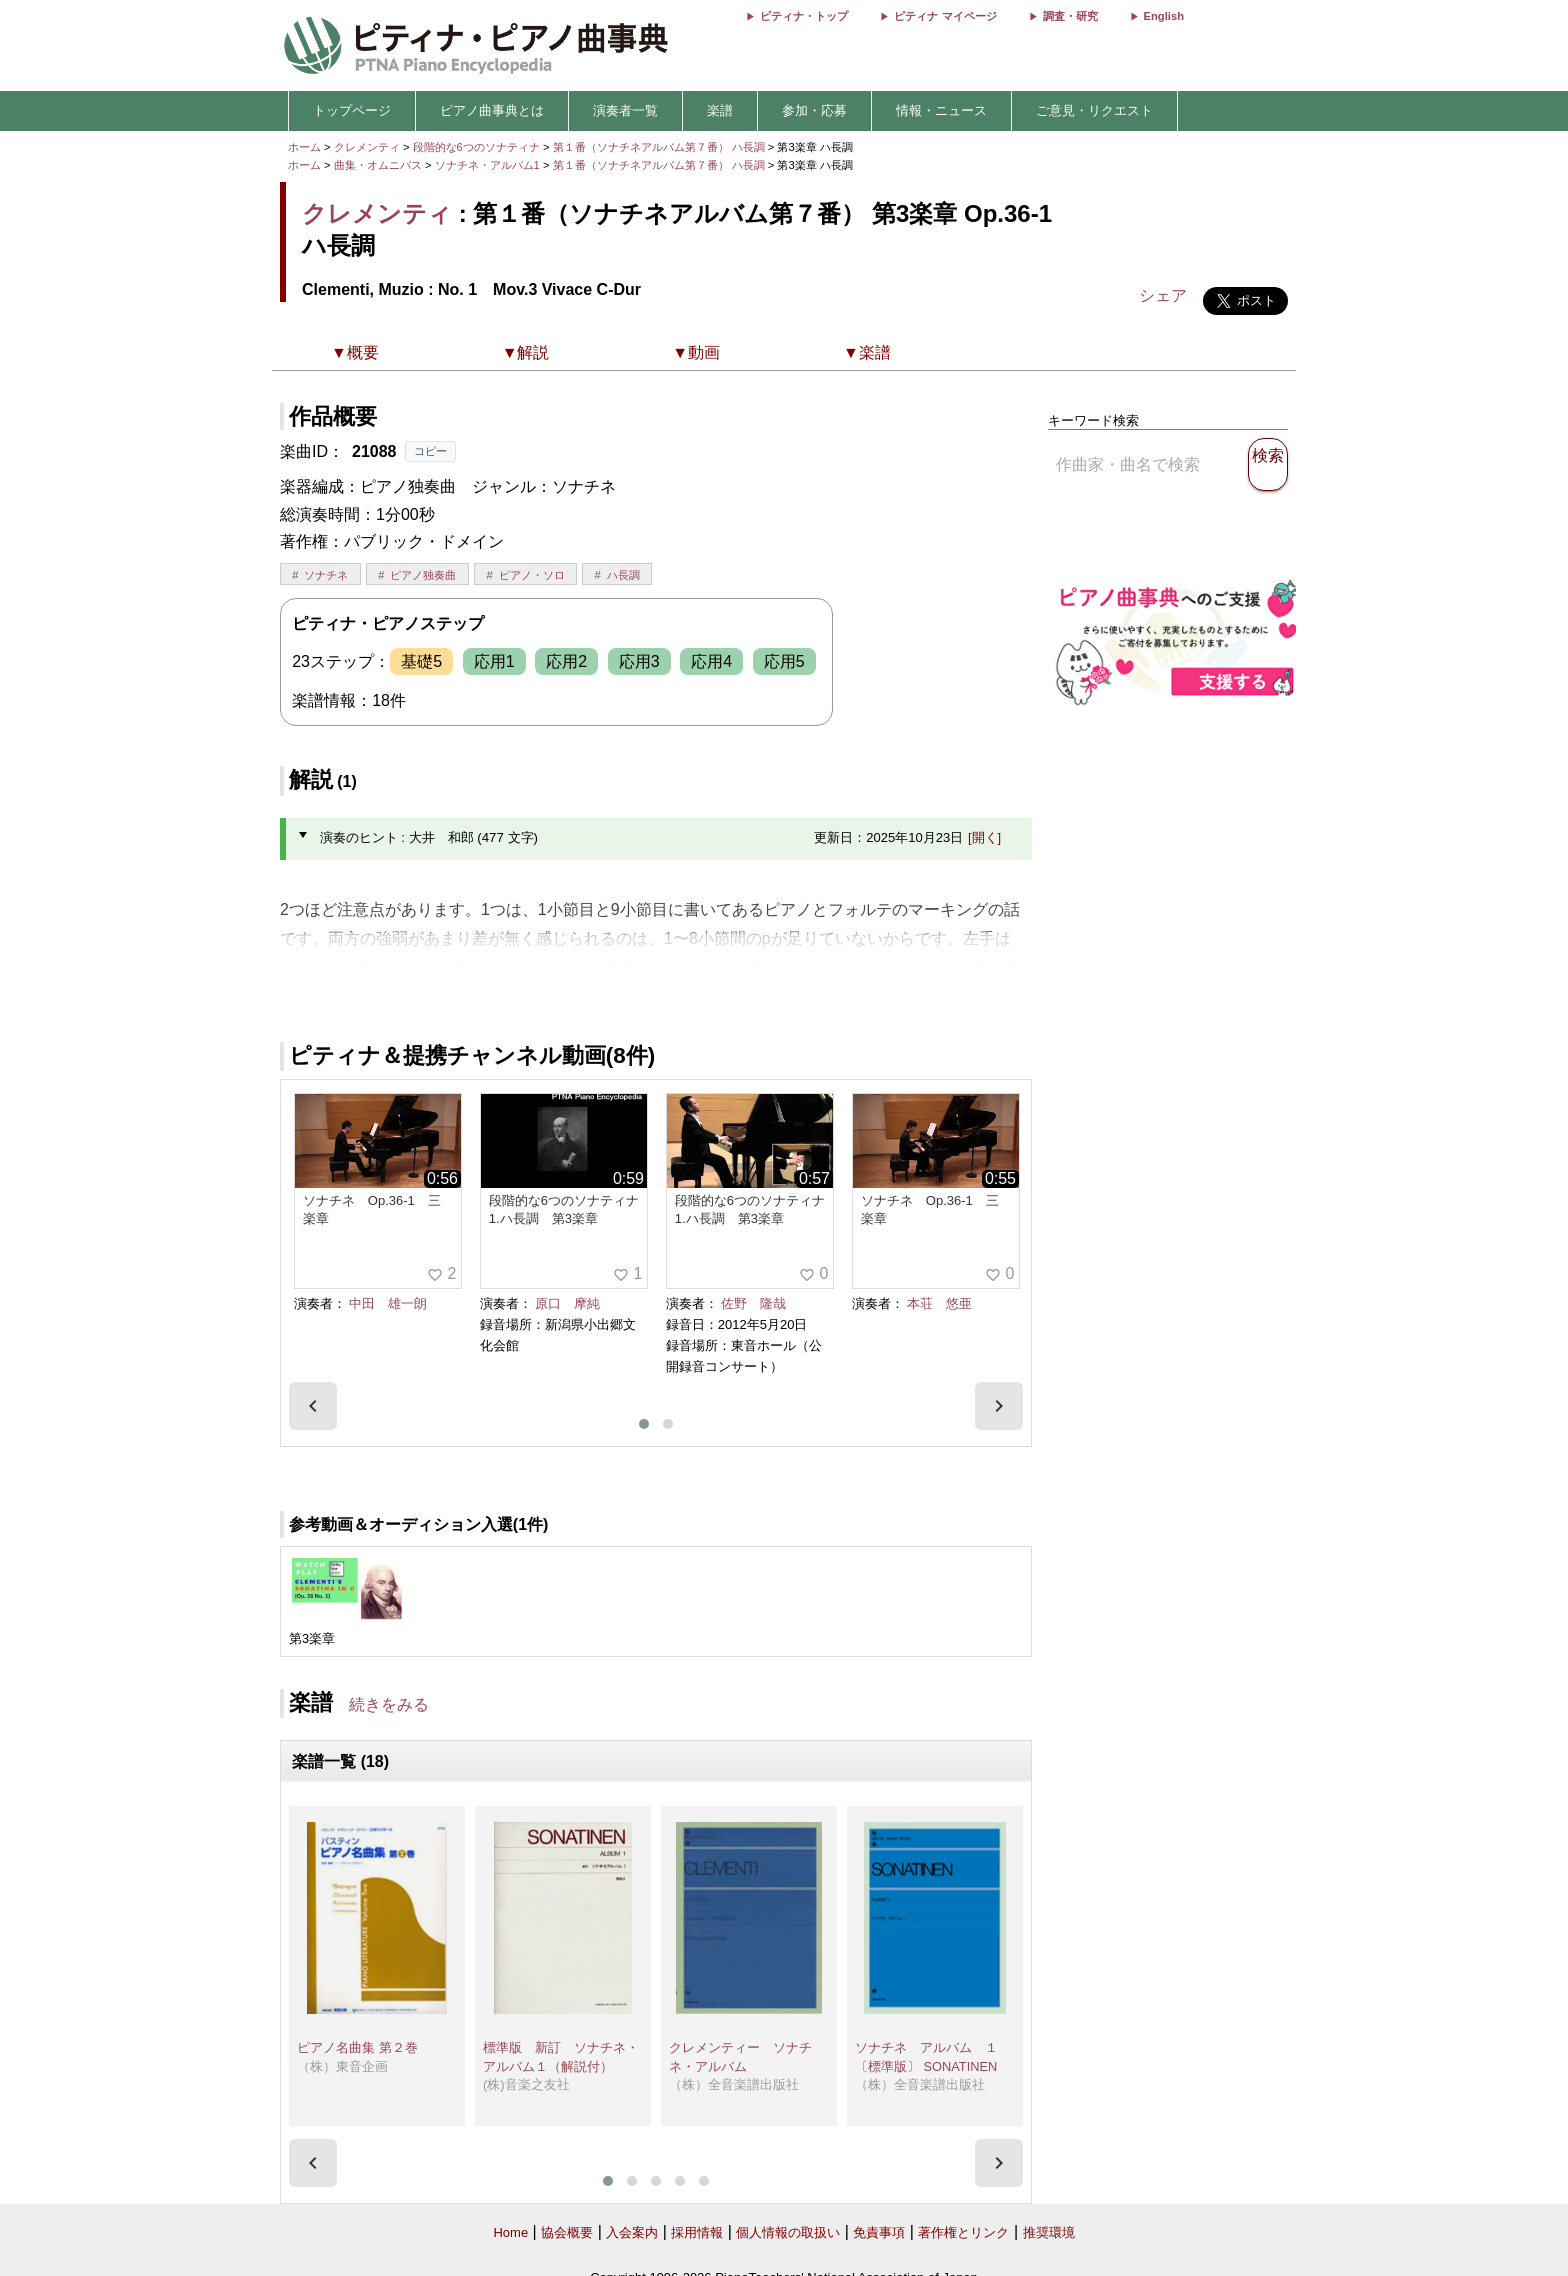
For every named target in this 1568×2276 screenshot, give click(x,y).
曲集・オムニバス (378, 165)
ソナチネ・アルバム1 (489, 165)
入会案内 (632, 2232)
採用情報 (697, 2232)
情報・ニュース (941, 110)
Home (510, 2232)
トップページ (352, 110)
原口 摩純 (567, 1303)
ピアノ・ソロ (532, 575)
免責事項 (879, 2232)
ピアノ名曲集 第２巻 (357, 2047)
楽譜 (720, 110)
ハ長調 (623, 575)
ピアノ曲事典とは (492, 110)
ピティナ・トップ (804, 16)
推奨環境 (1049, 2232)
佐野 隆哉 (753, 1303)
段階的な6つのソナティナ (478, 147)
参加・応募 (814, 110)
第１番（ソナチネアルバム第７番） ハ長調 (659, 147)
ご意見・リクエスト (1094, 110)
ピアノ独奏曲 (423, 575)
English (1164, 16)
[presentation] (313, 1406)
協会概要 (567, 2232)
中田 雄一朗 (388, 1303)
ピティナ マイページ (945, 16)
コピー (430, 451)
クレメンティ (367, 147)
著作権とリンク (963, 2232)
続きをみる (389, 1704)
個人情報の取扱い (788, 2232)
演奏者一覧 (625, 110)
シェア (1163, 295)
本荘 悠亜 (939, 1303)
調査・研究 (1070, 16)
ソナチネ (326, 575)
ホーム (304, 147)
